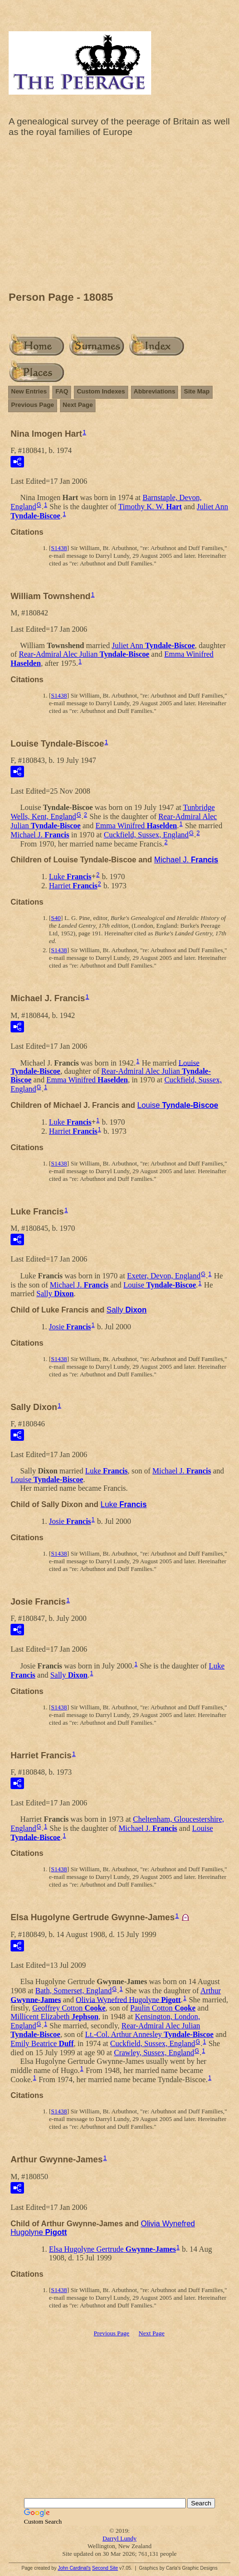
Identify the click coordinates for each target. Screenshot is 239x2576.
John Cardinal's (74, 2568)
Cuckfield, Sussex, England (146, 835)
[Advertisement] (119, 216)
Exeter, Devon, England (164, 1276)
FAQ (61, 391)
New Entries (29, 391)
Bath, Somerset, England (74, 1991)
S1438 (59, 548)
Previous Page (32, 404)
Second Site (105, 2568)
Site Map (196, 391)
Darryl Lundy (119, 2538)
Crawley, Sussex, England (154, 2053)
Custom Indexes (101, 391)
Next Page (78, 404)
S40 (55, 917)
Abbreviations (155, 391)
